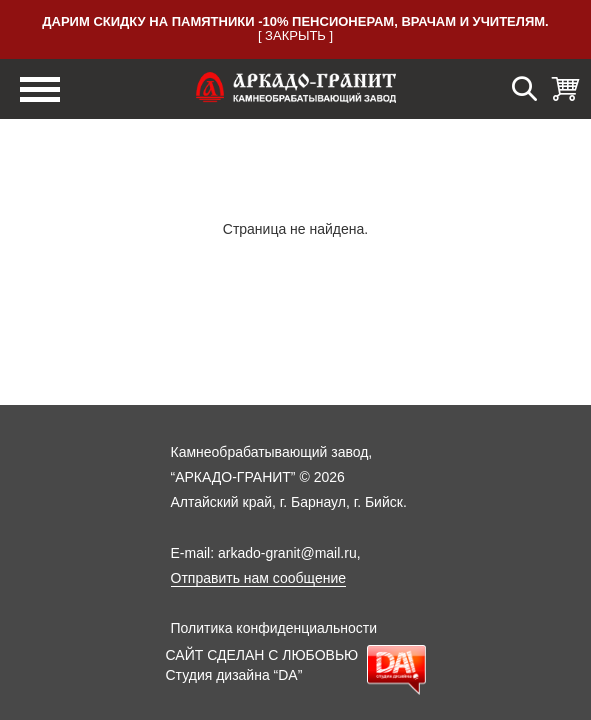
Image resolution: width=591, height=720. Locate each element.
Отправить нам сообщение (259, 578)
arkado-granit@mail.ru (287, 553)
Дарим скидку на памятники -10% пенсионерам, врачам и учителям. (295, 21)
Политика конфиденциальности (274, 628)
